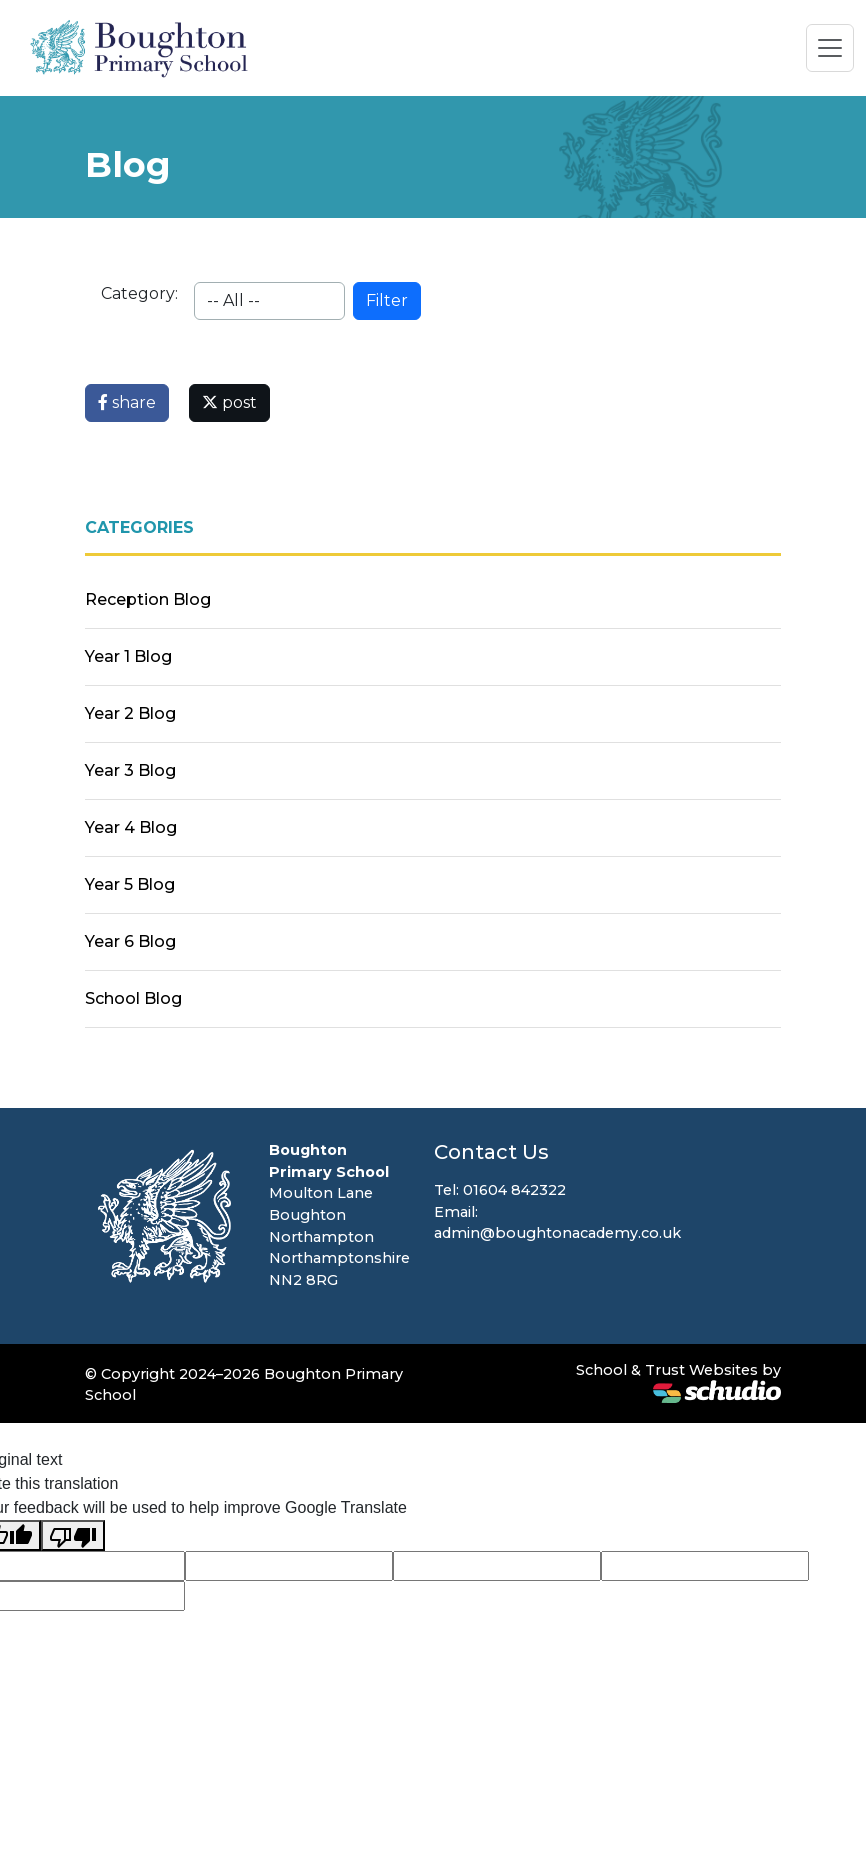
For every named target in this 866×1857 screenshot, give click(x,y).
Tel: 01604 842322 (500, 1190)
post (229, 402)
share (127, 402)
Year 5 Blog (130, 884)
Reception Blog (148, 599)
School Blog (133, 998)
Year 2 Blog (130, 713)
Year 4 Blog (131, 827)
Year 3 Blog (130, 770)
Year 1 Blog (128, 656)
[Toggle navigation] (830, 48)
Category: (139, 293)
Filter (387, 300)
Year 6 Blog (130, 941)
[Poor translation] (73, 1535)
